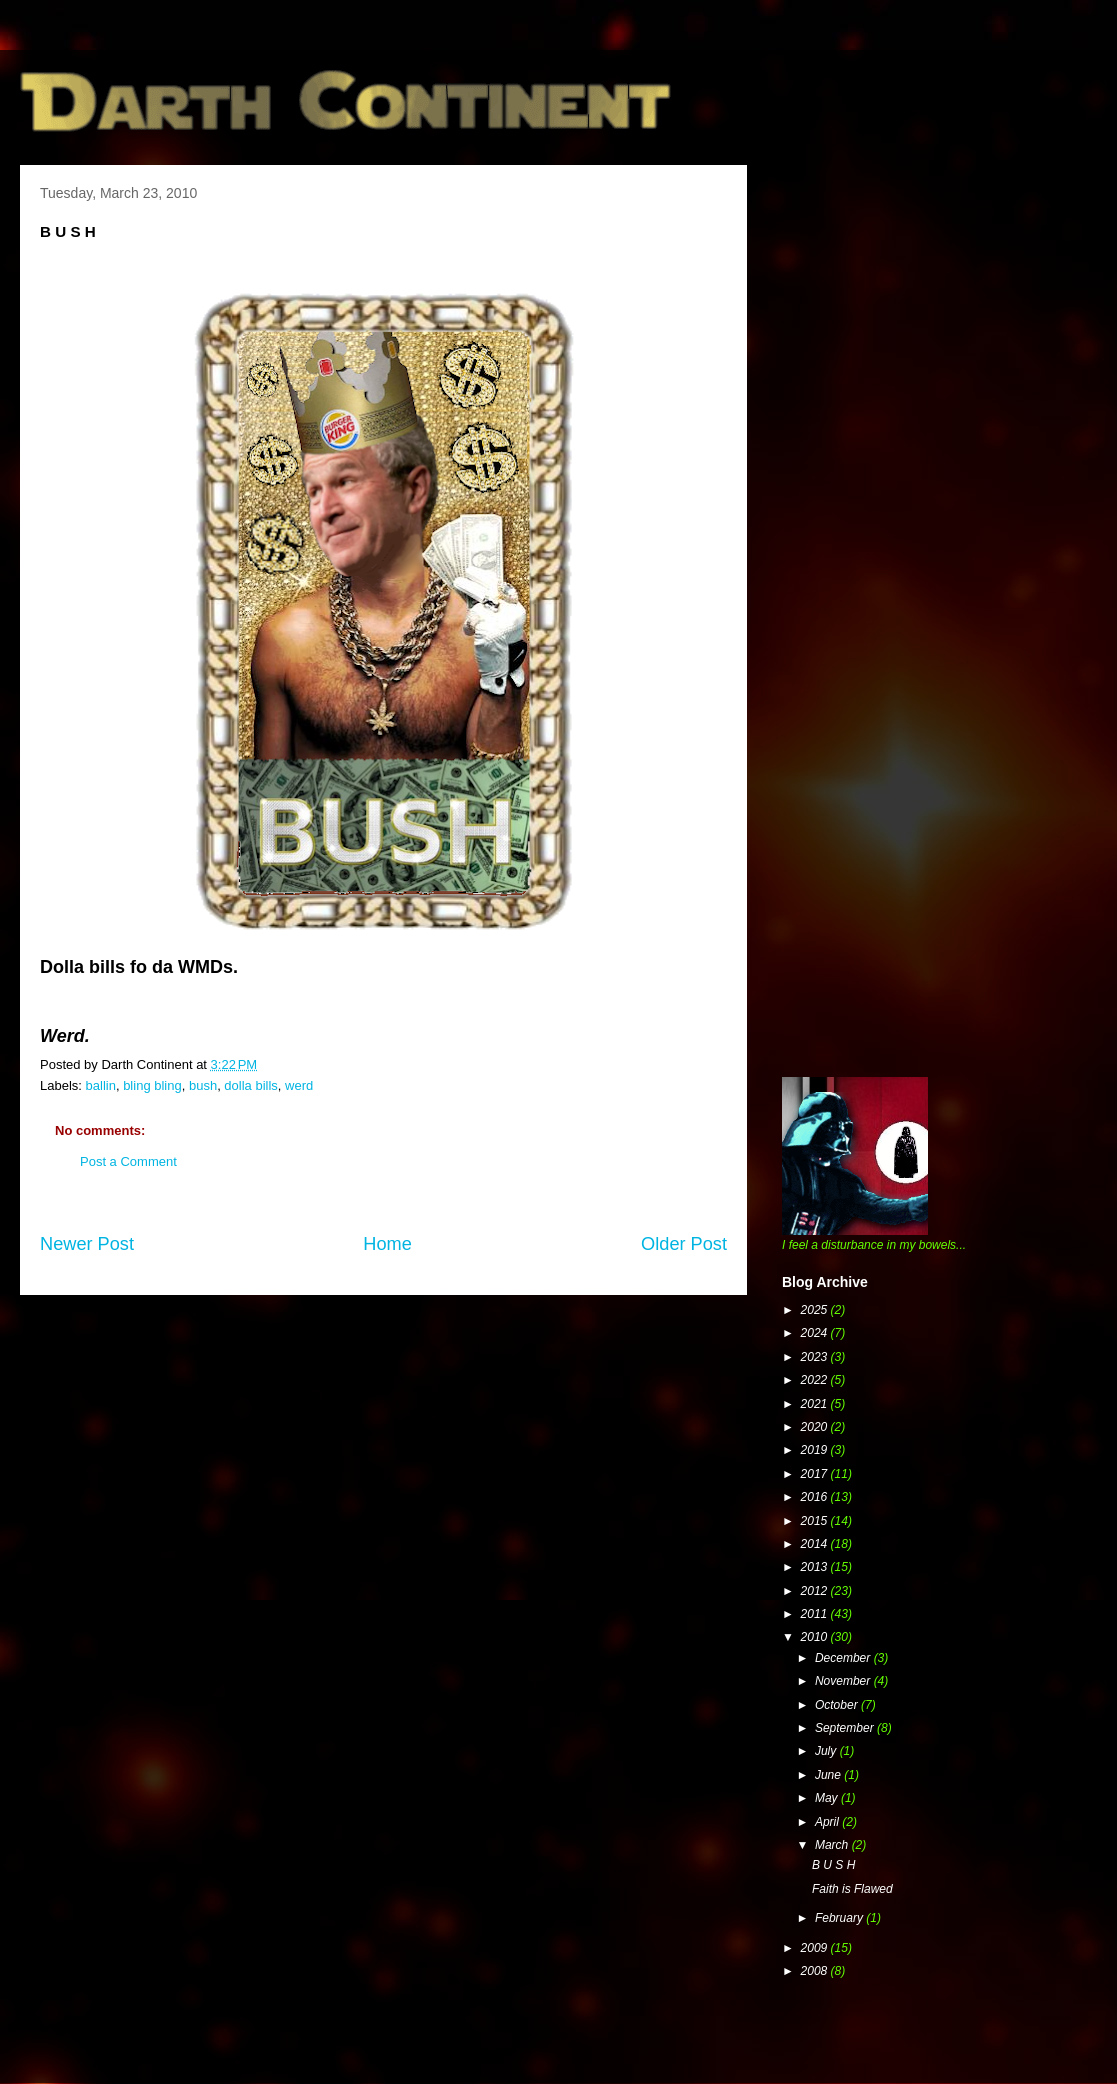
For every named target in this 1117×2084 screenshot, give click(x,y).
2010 (816, 1637)
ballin (101, 1085)
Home (387, 1244)
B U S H (833, 1865)
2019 (816, 1450)
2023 (816, 1357)
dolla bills (250, 1085)
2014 (816, 1544)
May (828, 1798)
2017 (816, 1474)
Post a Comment (128, 1161)
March (833, 1845)
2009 (816, 1948)
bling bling (152, 1085)
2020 (816, 1427)
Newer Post (87, 1244)
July (827, 1751)
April (828, 1822)
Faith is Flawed (852, 1889)
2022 (816, 1380)
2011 (816, 1614)
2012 (816, 1591)
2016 (816, 1497)
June (829, 1775)
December (844, 1658)
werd (299, 1085)
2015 (816, 1521)
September (846, 1728)
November (844, 1681)
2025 (816, 1310)
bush (203, 1085)
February (840, 1918)
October (838, 1705)
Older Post (684, 1244)
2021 (816, 1404)
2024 (816, 1333)
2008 (816, 1971)
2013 (816, 1567)
